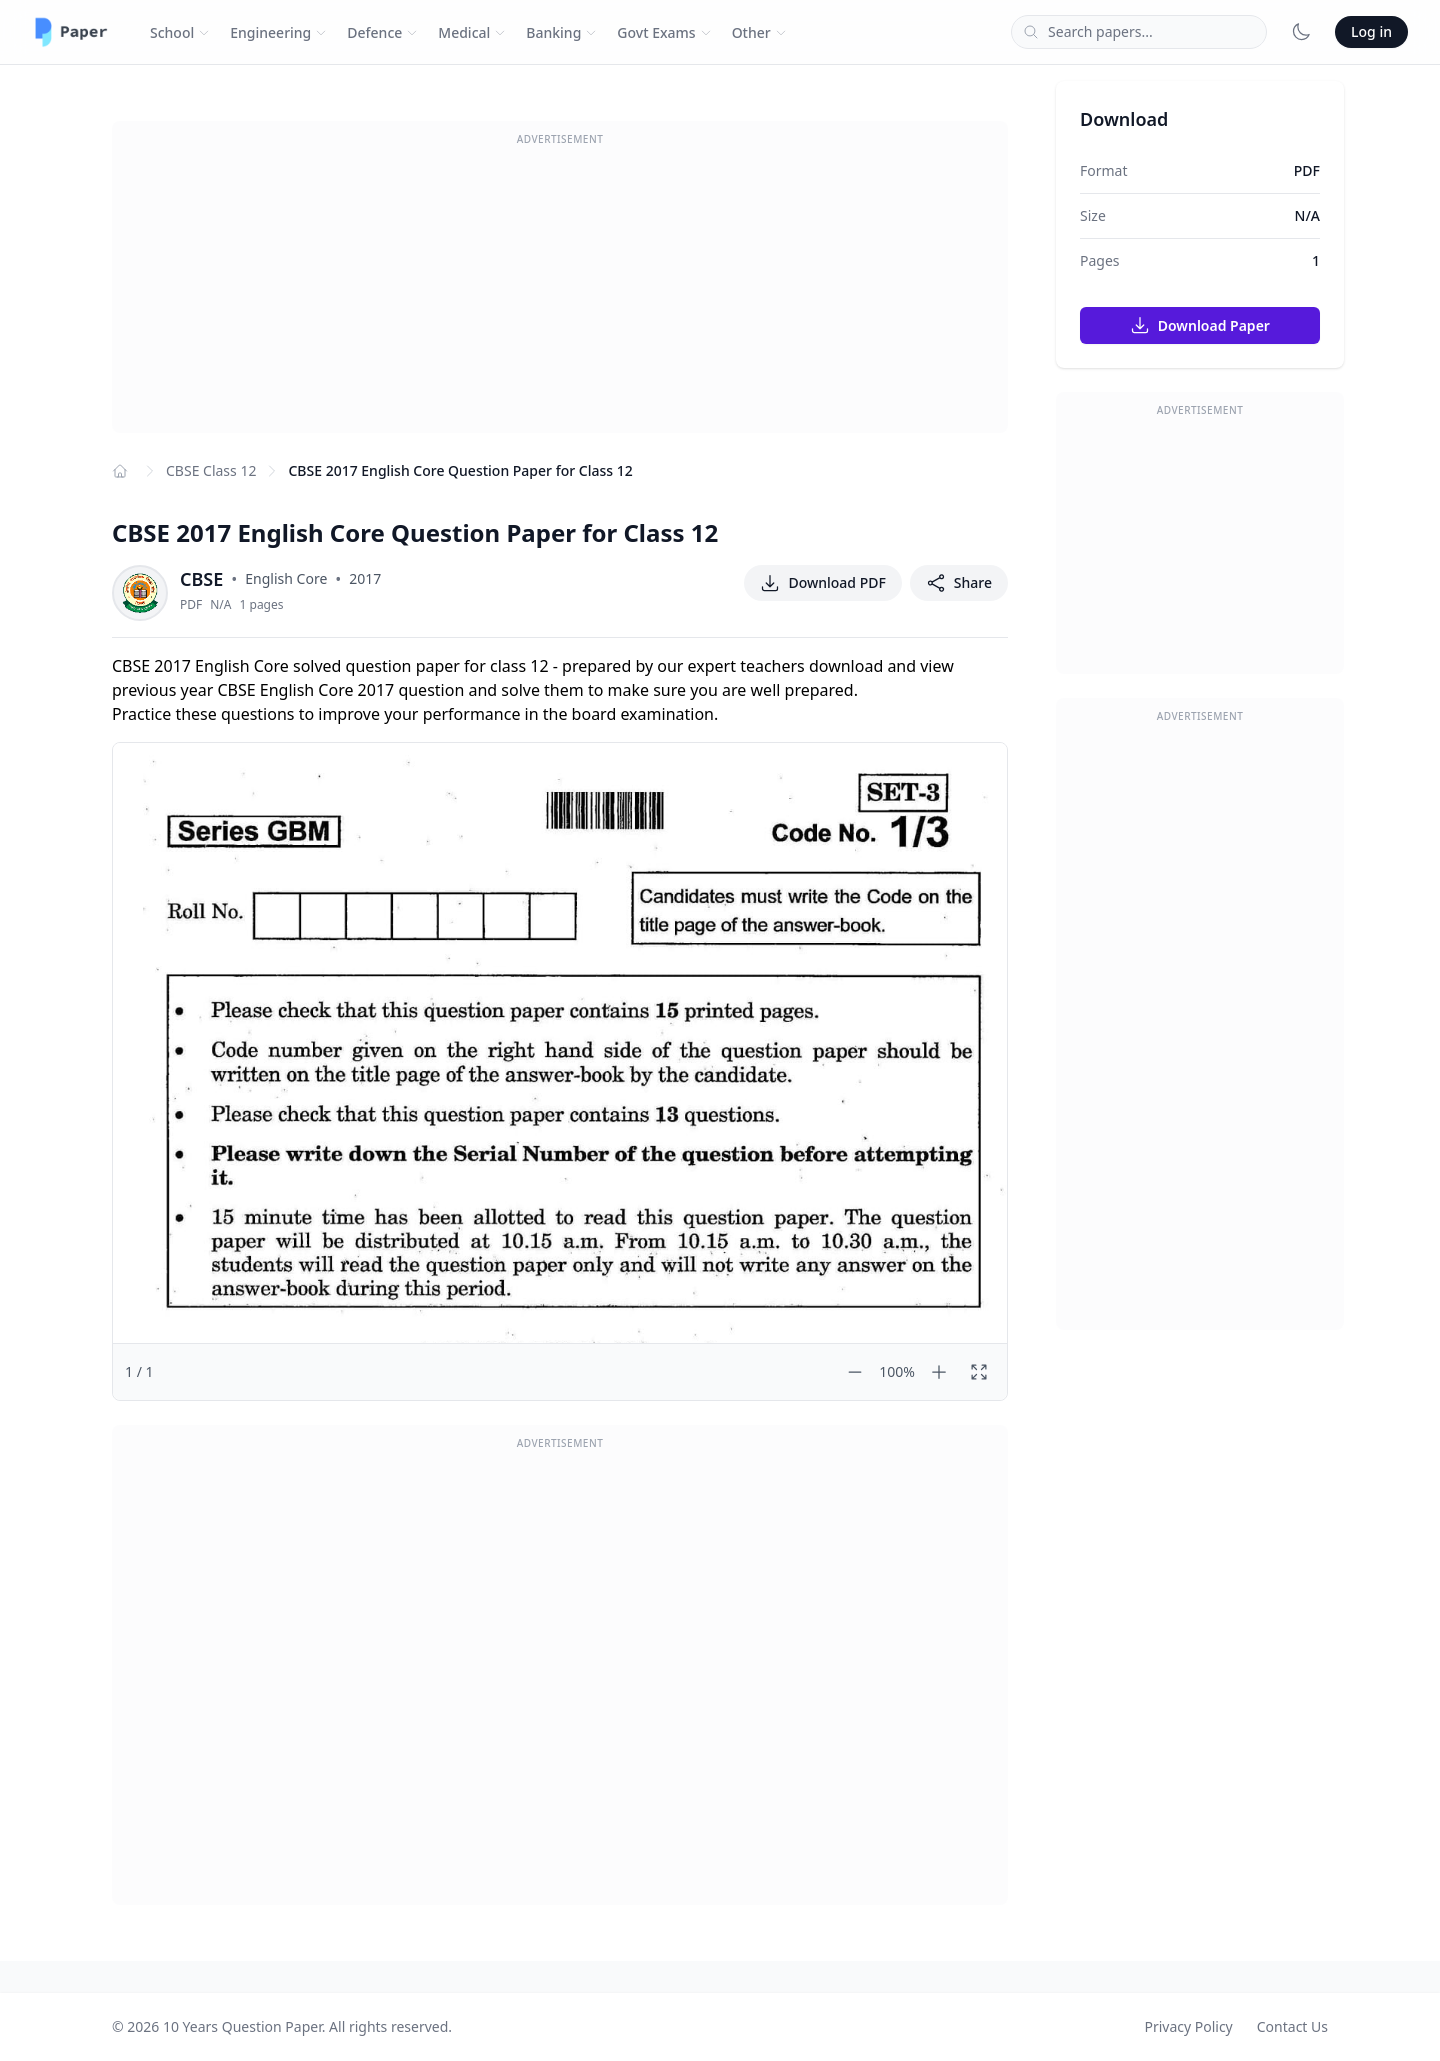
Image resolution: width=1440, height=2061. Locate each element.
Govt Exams (664, 32)
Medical (472, 32)
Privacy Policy (1188, 2026)
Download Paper (1200, 325)
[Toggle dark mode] (1301, 32)
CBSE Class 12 (211, 470)
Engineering (278, 32)
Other (759, 32)
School (180, 32)
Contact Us (1292, 2026)
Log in (1371, 31)
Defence (382, 32)
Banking (561, 32)
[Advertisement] (560, 293)
